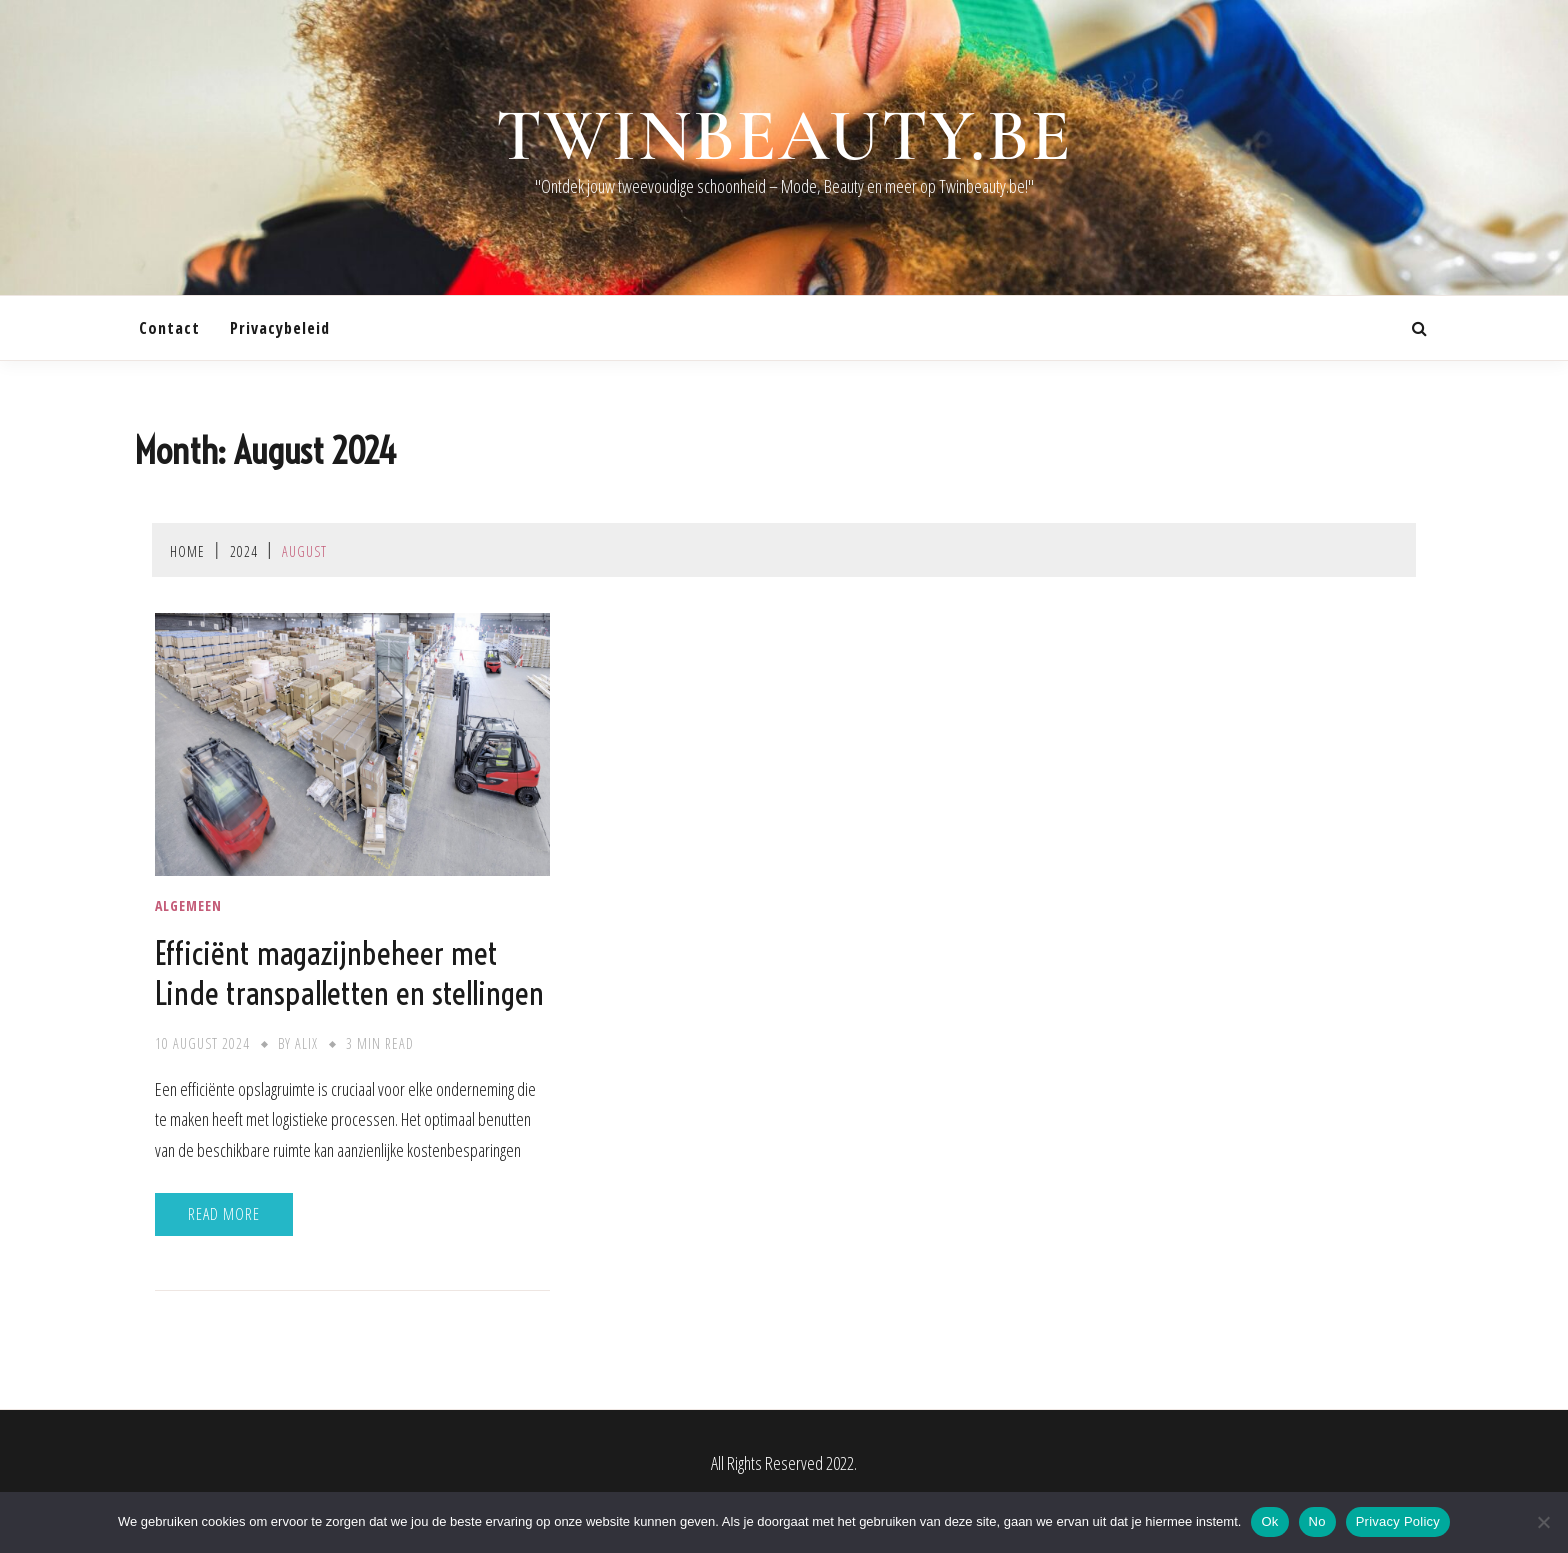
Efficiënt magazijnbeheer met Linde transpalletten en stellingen (349, 973)
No (1317, 1521)
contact (169, 328)
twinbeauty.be (784, 136)
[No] (1543, 1522)
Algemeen (188, 906)
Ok (1269, 1521)
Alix (306, 1043)
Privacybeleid (280, 328)
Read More (224, 1214)
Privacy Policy (1398, 1521)
